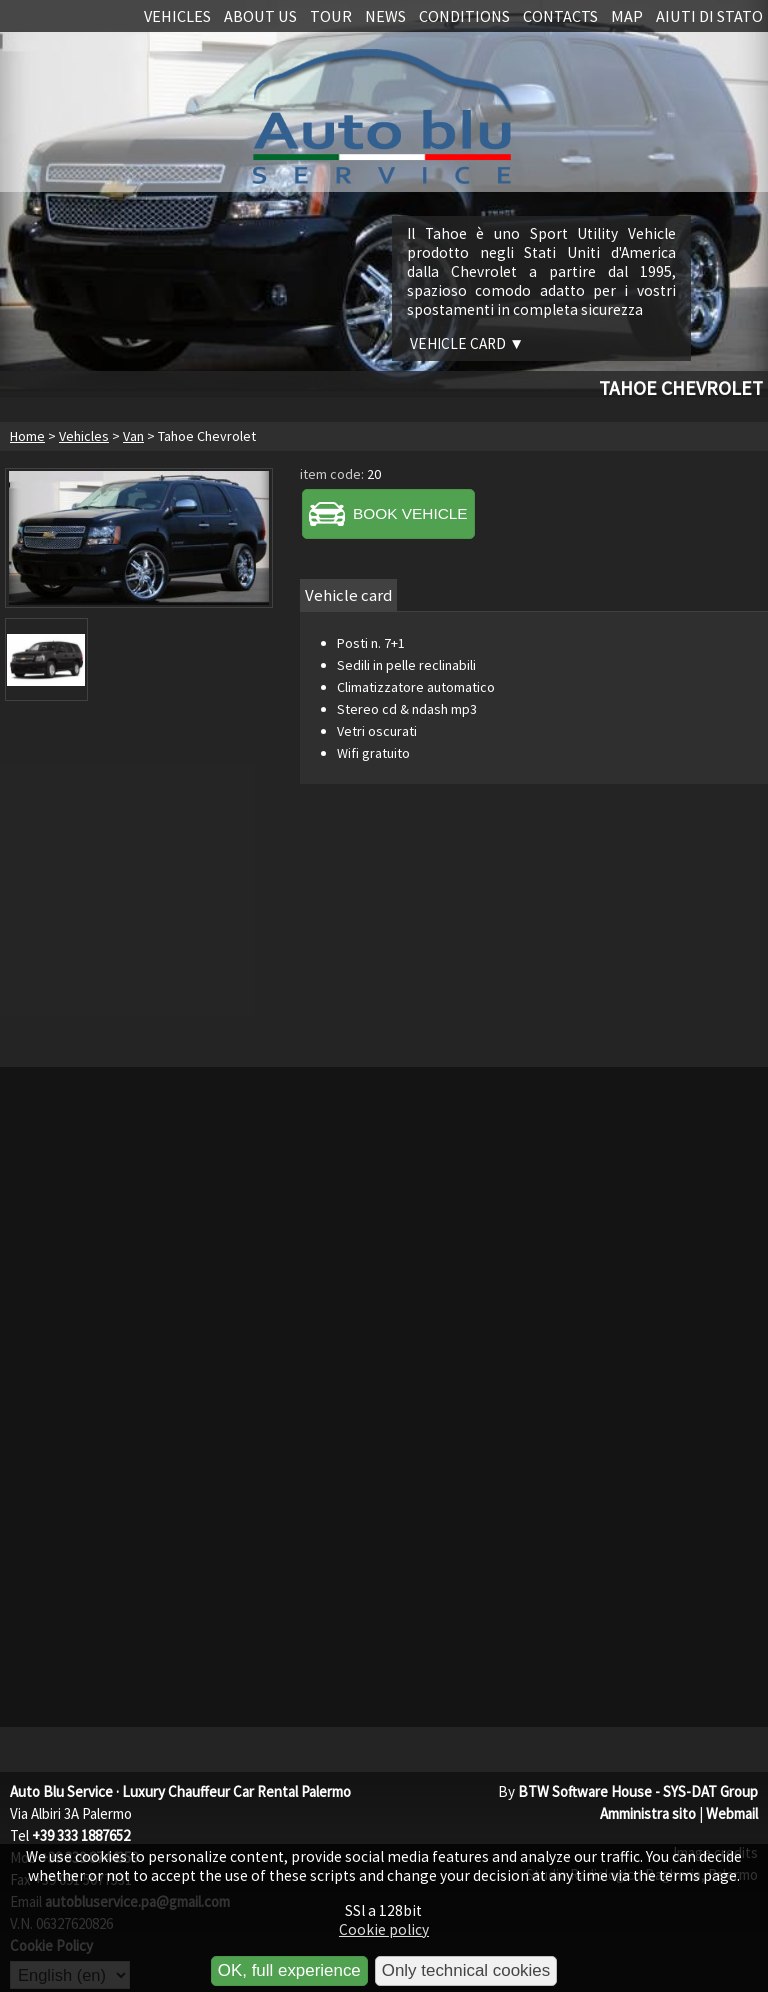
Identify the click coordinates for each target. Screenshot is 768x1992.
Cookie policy (384, 1929)
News (385, 16)
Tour (331, 16)
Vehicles (177, 16)
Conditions (464, 16)
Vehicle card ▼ (467, 343)
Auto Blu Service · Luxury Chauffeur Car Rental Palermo (180, 1791)
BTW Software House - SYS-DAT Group (638, 1791)
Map (627, 16)
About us (260, 16)
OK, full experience (289, 1970)
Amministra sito (648, 1813)
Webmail (732, 1813)
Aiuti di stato (709, 16)
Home (27, 436)
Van (133, 436)
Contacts (560, 16)
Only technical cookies (466, 1970)
